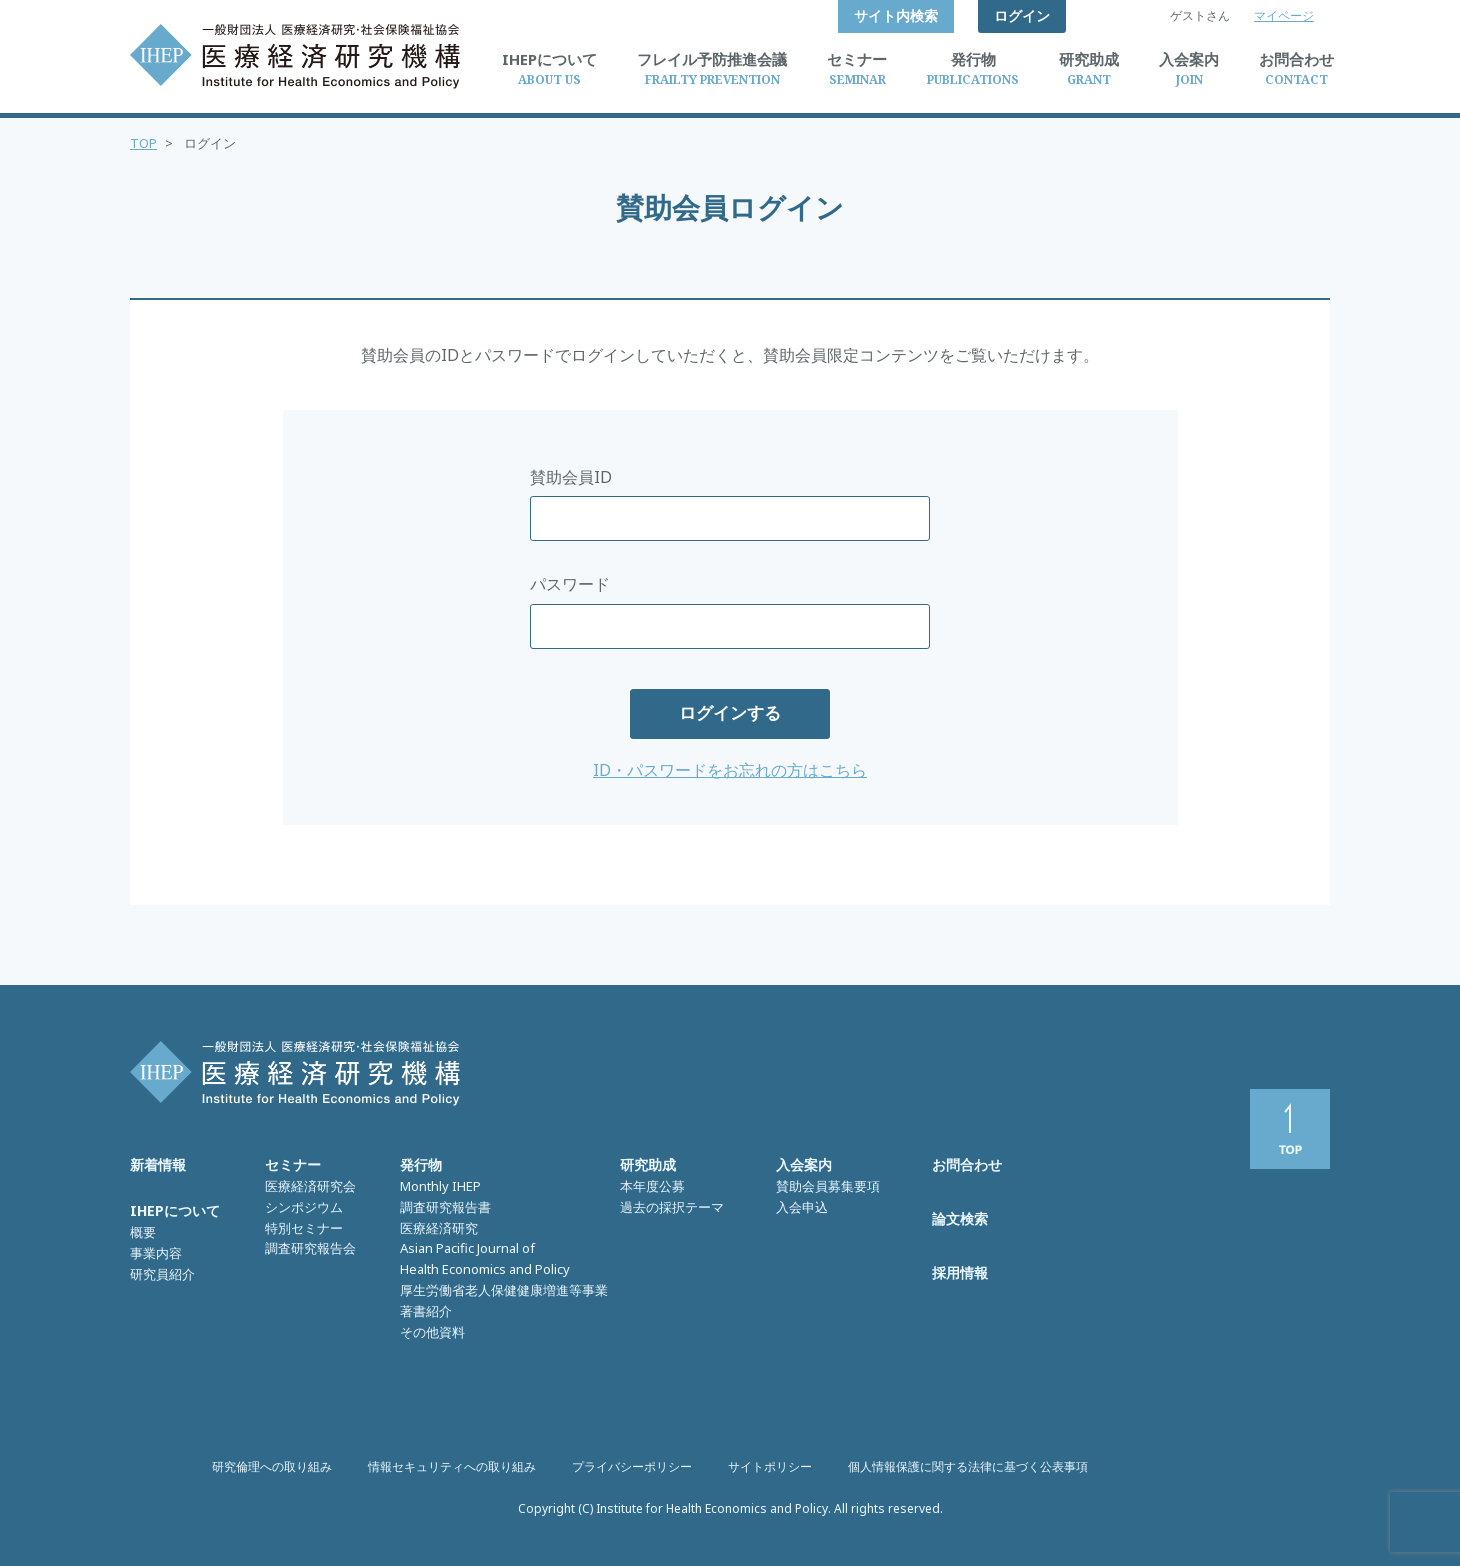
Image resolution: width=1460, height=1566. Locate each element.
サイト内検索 (896, 15)
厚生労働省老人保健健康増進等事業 (504, 1290)
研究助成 (648, 1164)
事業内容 (156, 1253)
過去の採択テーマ (672, 1207)
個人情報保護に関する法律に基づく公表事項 (968, 1466)
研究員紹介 (162, 1274)
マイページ (1284, 15)
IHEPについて (175, 1210)
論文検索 (960, 1218)
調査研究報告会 (310, 1248)
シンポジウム (304, 1207)
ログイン (1022, 15)
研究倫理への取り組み (272, 1466)
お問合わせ (967, 1164)
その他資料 (432, 1332)
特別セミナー (304, 1228)
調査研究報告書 (445, 1207)
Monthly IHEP (440, 1186)
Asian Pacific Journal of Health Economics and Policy (485, 1258)
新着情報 (158, 1164)
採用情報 (960, 1272)
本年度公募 (652, 1186)
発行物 (421, 1164)
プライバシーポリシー (632, 1466)
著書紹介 (426, 1311)
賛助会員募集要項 (828, 1186)
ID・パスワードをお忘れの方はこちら (730, 770)
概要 (143, 1232)
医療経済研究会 (310, 1186)
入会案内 (804, 1164)
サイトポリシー (770, 1466)
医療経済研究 (439, 1228)
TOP (143, 143)
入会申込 (802, 1207)
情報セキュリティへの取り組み (452, 1466)
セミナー (293, 1164)
